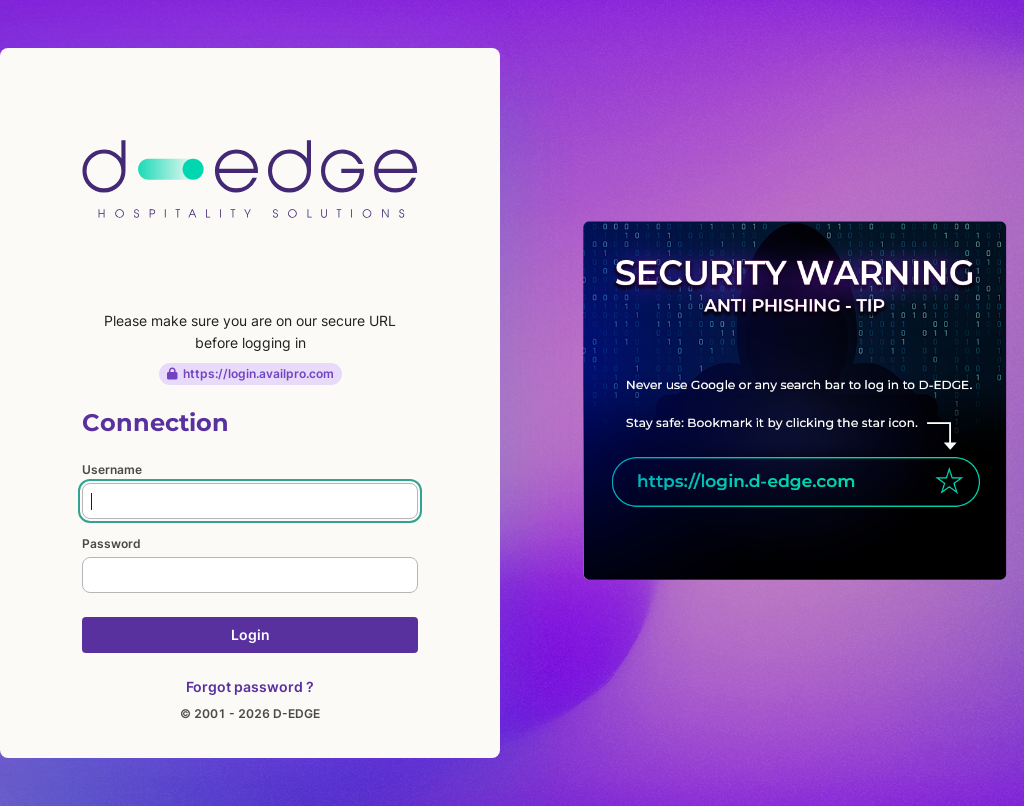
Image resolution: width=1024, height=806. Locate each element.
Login (250, 634)
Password (111, 543)
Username (112, 469)
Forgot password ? (250, 686)
